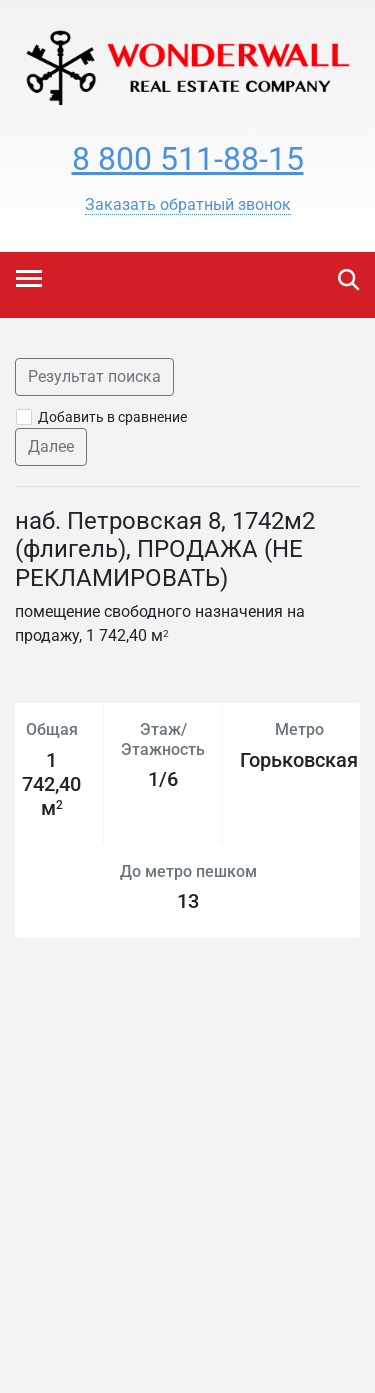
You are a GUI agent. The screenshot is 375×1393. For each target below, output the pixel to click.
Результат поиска (94, 376)
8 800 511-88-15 (188, 159)
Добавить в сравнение (112, 417)
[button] (188, 205)
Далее (51, 446)
